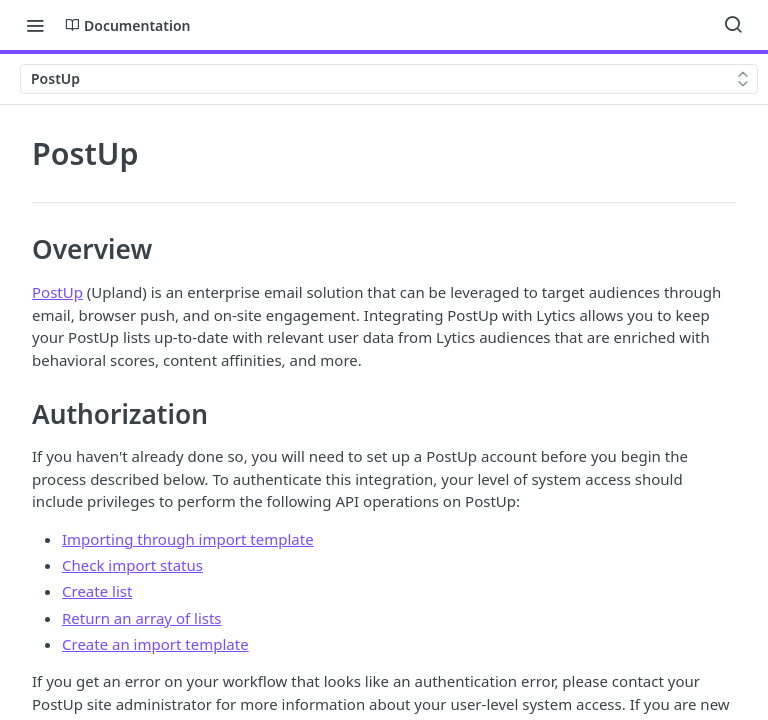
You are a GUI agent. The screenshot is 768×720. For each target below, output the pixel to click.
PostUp (57, 292)
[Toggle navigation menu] (35, 25)
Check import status (132, 565)
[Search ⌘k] (733, 25)
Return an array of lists (142, 618)
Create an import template (155, 644)
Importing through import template (188, 539)
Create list (97, 591)
